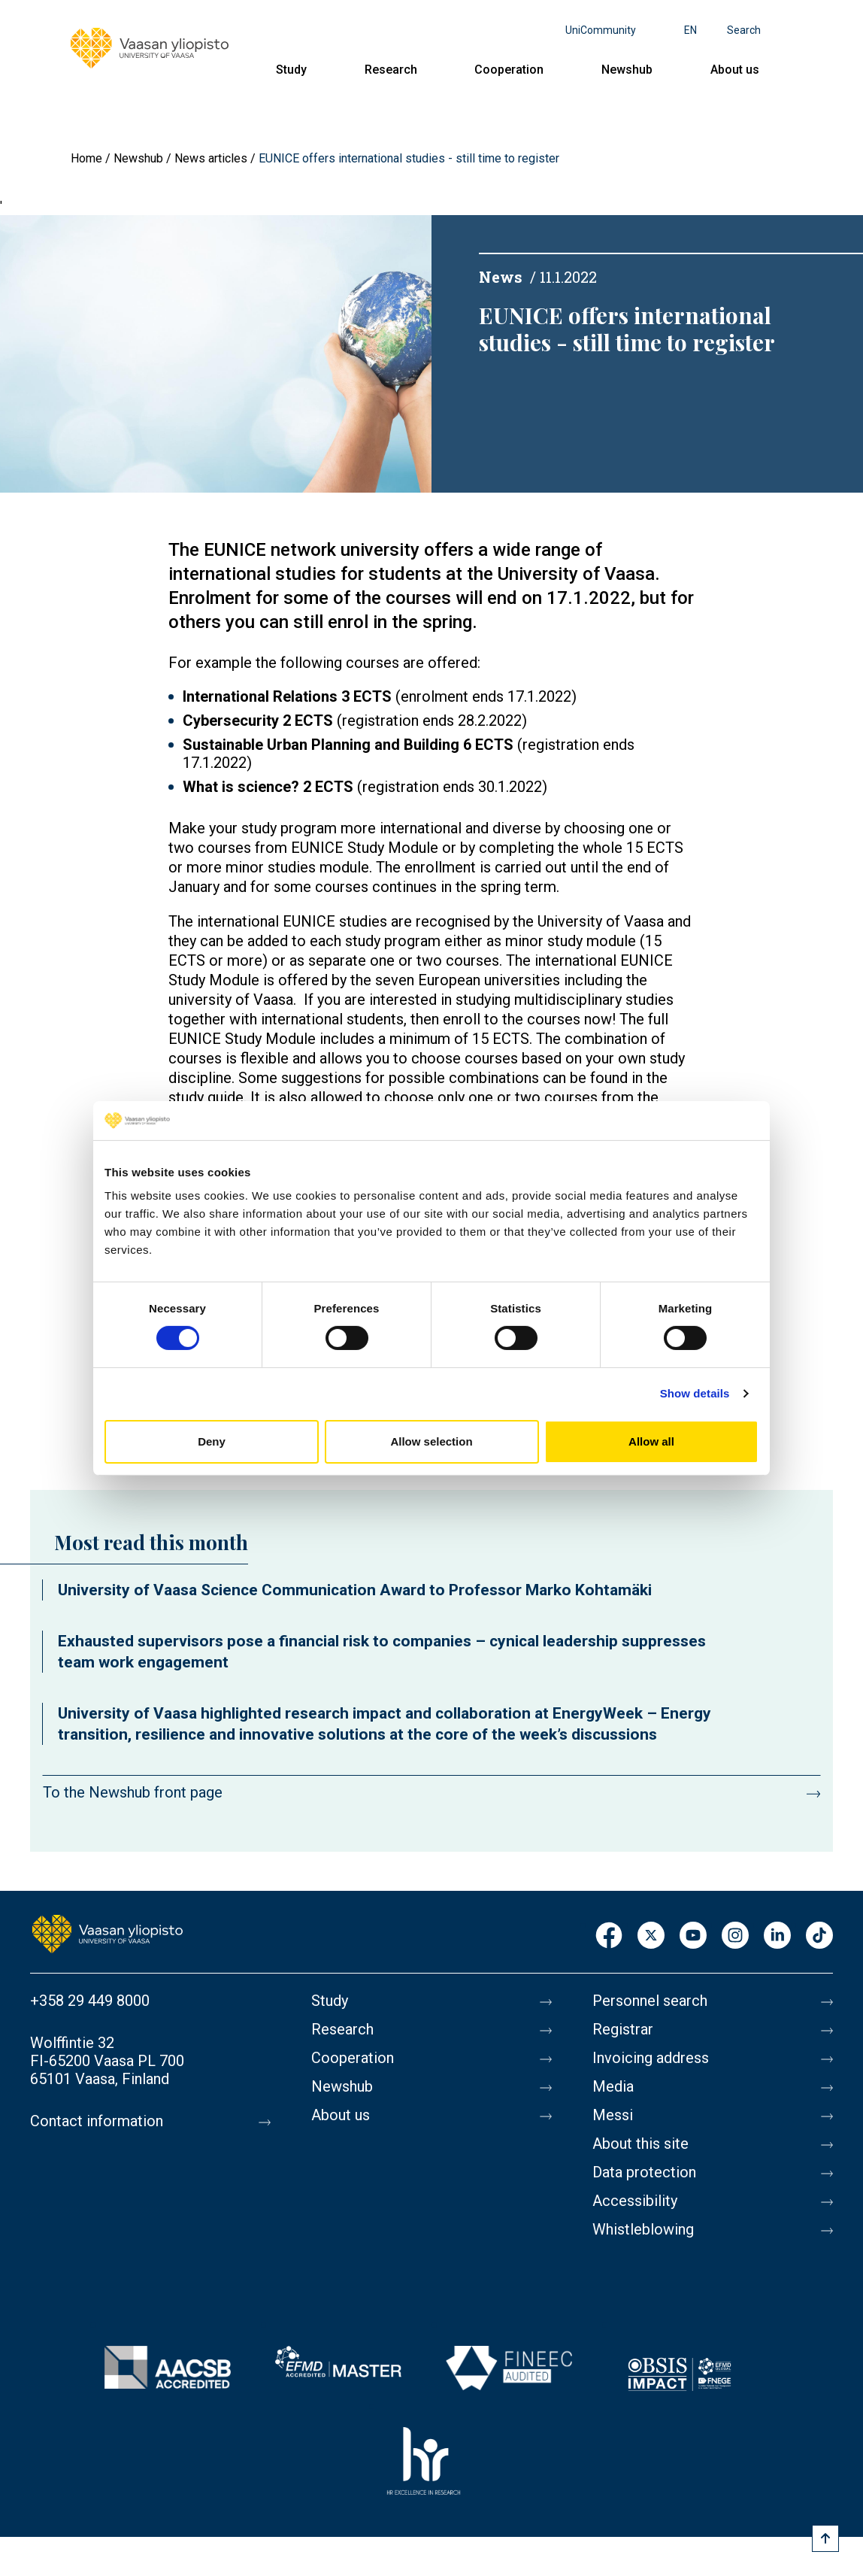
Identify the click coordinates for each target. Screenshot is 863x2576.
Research (391, 69)
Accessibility (634, 2201)
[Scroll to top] (825, 2538)
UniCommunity (600, 30)
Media (613, 2086)
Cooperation (509, 69)
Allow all (651, 1441)
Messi (612, 2115)
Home (86, 158)
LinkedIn (777, 1936)
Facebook (608, 1936)
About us (734, 69)
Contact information (96, 2121)
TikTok (819, 1936)
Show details (695, 1393)
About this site (640, 2144)
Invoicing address (650, 2058)
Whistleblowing (643, 2229)
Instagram (735, 1936)
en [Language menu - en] (690, 30)
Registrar (622, 2029)
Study (291, 69)
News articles (210, 158)
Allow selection (431, 1441)
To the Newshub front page (133, 1792)
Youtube (693, 1936)
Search (744, 30)
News (500, 277)
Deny (212, 1441)
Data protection (644, 2172)
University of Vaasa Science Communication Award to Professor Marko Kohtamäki (355, 1590)
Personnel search (649, 2001)
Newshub (627, 69)
